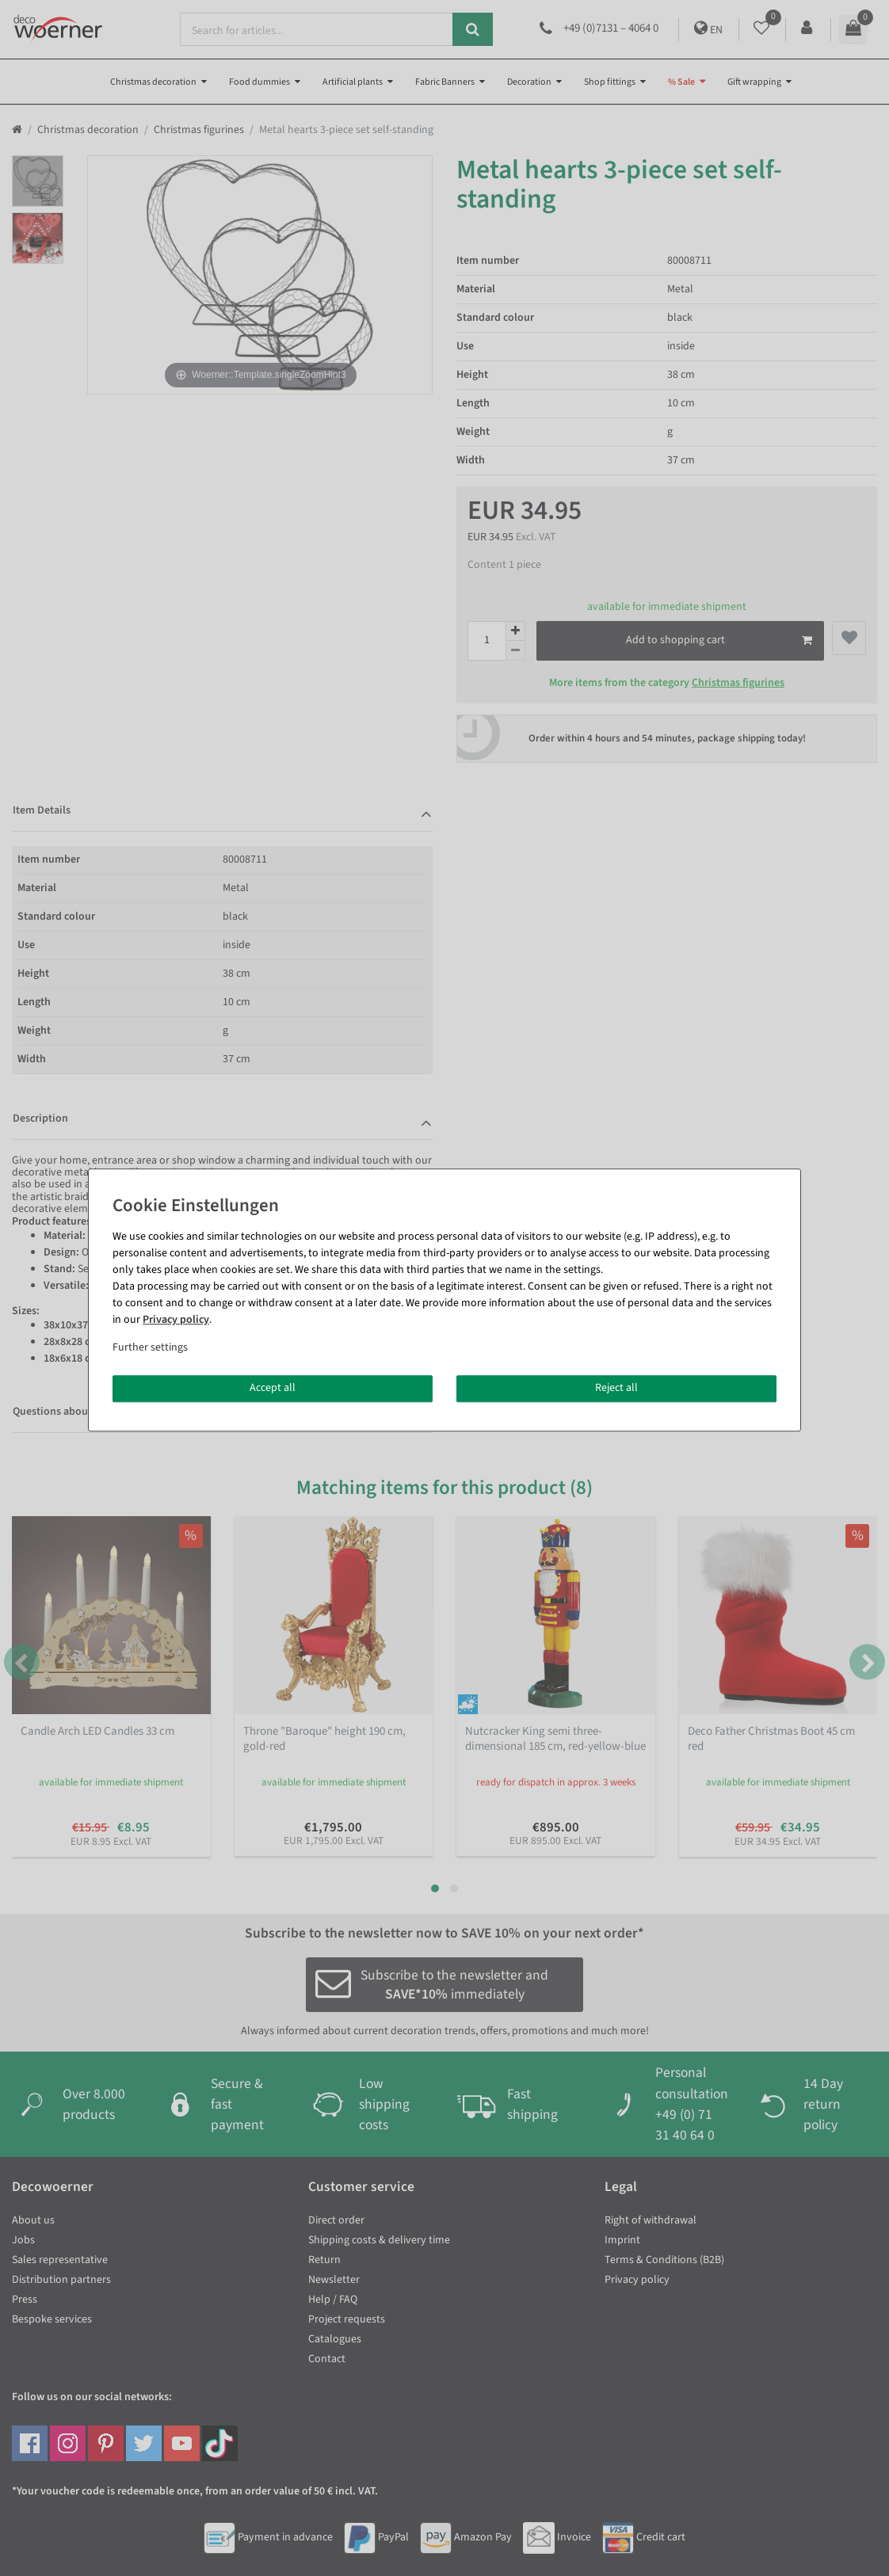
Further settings (150, 1347)
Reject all (616, 1388)
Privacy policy (176, 1320)
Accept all (273, 1388)
